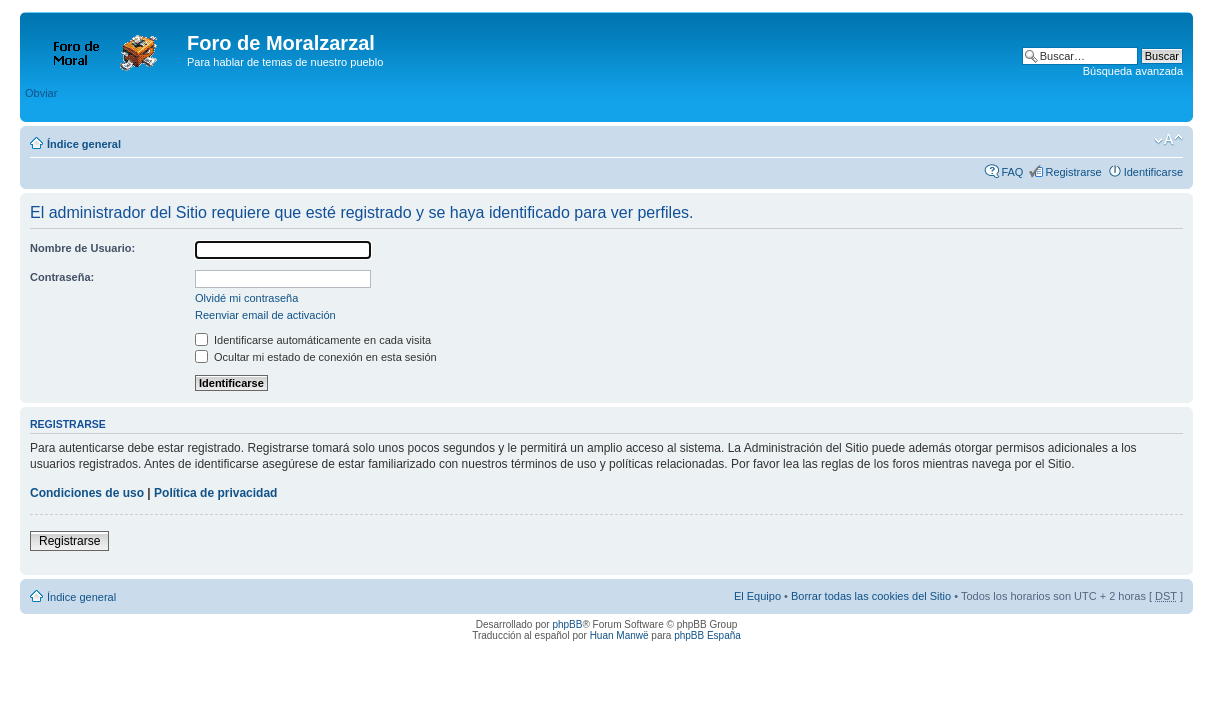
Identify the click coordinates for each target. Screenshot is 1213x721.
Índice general (84, 144)
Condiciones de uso (87, 493)
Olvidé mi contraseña (246, 298)
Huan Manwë (619, 635)
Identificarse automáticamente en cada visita (313, 340)
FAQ (1012, 172)
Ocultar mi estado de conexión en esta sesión (316, 357)
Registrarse (1073, 172)
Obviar (41, 93)
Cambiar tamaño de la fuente (1168, 140)
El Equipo (757, 596)
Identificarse (1153, 172)
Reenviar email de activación (265, 315)
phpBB (567, 624)
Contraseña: (62, 277)
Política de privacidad (215, 493)
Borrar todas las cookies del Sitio (871, 596)
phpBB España (707, 635)
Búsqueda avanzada (1133, 71)
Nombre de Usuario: (82, 248)
